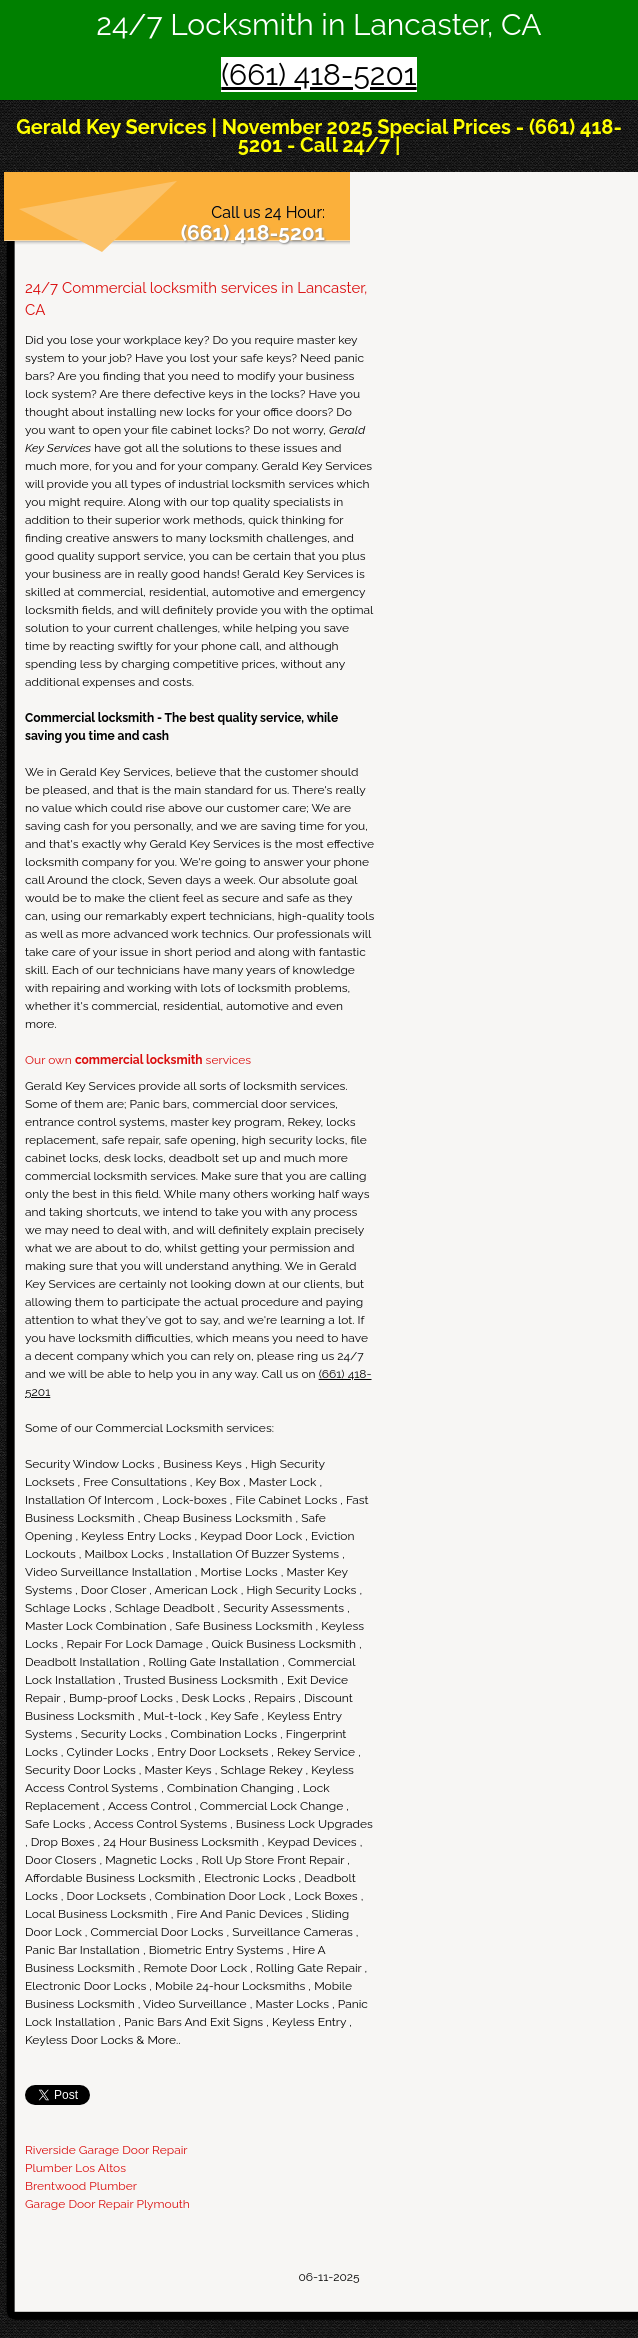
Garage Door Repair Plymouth (107, 2204)
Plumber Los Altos (75, 2168)
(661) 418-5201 (318, 74)
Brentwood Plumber (81, 2186)
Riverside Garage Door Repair (106, 2150)
